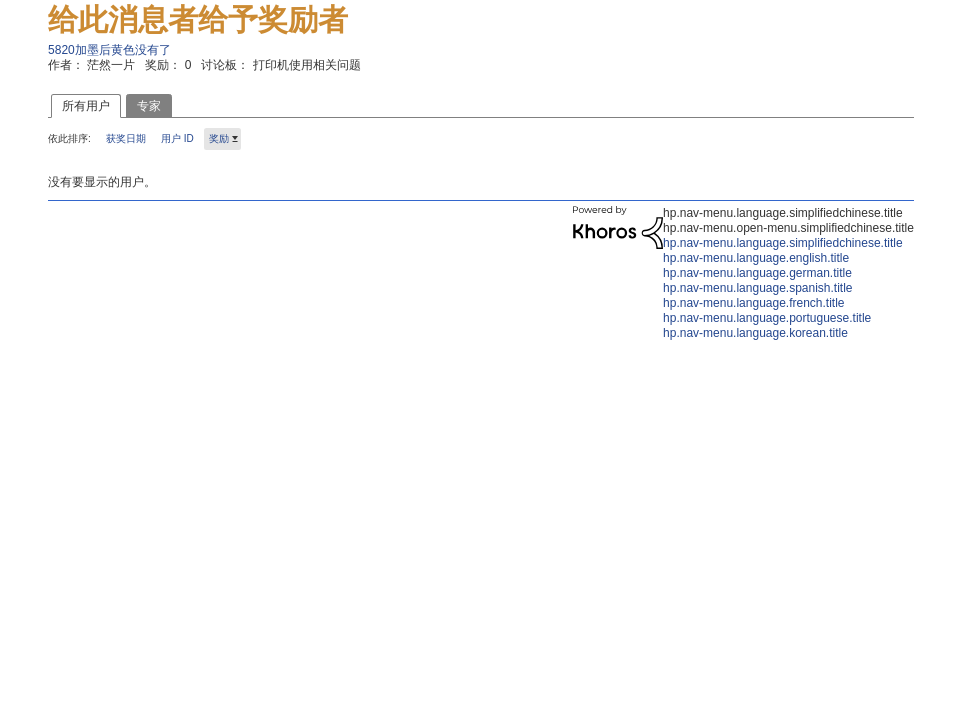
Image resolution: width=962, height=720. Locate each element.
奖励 (219, 138)
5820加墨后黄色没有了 (109, 50)
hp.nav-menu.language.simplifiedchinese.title (782, 243)
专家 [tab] (149, 106)
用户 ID (177, 138)
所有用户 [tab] (86, 106)
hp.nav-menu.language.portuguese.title (767, 318)
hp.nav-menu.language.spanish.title (757, 288)
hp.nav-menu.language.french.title (753, 303)
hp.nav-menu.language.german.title (757, 273)
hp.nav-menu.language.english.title (756, 258)
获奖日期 (126, 138)
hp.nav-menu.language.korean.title (755, 333)
